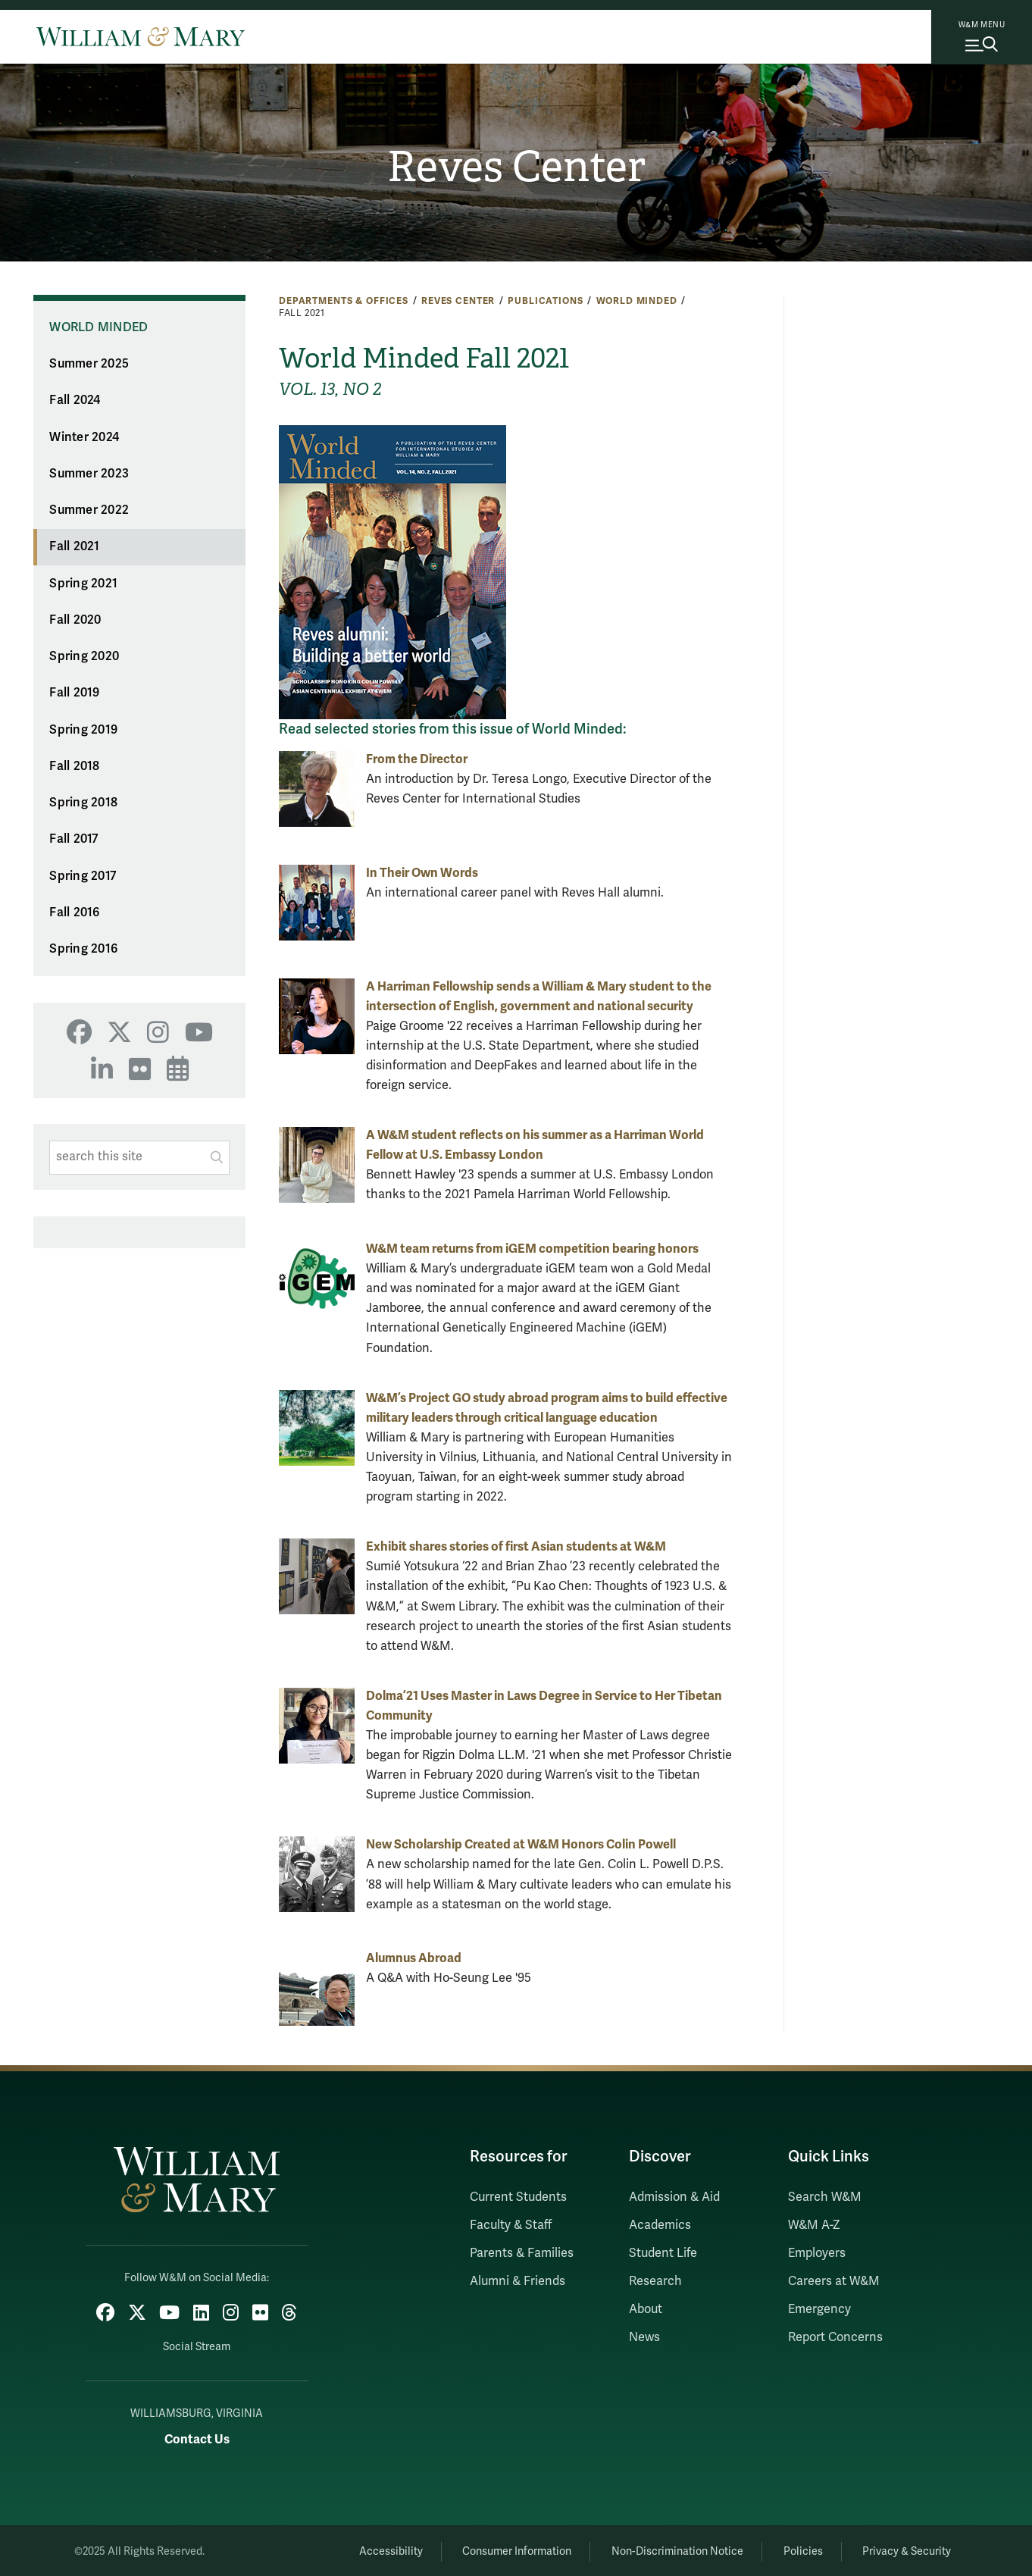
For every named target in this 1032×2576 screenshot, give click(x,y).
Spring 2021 (83, 583)
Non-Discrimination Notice (666, 2549)
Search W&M (825, 2197)
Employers (817, 2253)
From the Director (417, 759)
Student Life (663, 2253)
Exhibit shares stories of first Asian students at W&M (516, 1546)
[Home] (140, 36)
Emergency (819, 2309)
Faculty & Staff (511, 2225)
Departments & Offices (343, 301)
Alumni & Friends (517, 2281)
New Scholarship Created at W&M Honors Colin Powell (521, 1844)
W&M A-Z (814, 2225)
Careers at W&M (834, 2281)
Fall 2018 (74, 766)
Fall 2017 (73, 839)
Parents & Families (522, 2253)
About (645, 2309)
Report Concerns (835, 2337)
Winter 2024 (84, 437)
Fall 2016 (74, 912)
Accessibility (370, 2549)
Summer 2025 (89, 363)
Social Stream (196, 2344)
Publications (545, 301)
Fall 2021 (74, 546)
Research (655, 2281)
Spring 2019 (83, 729)
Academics (660, 2225)
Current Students (518, 2197)
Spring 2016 (83, 948)
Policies (796, 2549)
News (644, 2337)
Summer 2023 (89, 473)
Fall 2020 (75, 620)
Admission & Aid (674, 2197)
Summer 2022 (89, 510)
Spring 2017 (82, 876)
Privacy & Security (905, 2549)
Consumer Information (501, 2549)
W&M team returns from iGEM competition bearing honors (532, 1249)
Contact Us (197, 2437)
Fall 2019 (74, 692)
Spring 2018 (83, 802)
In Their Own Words (422, 873)
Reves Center (516, 167)
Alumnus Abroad (413, 1958)
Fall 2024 (74, 400)
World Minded (636, 301)
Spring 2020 (84, 656)
